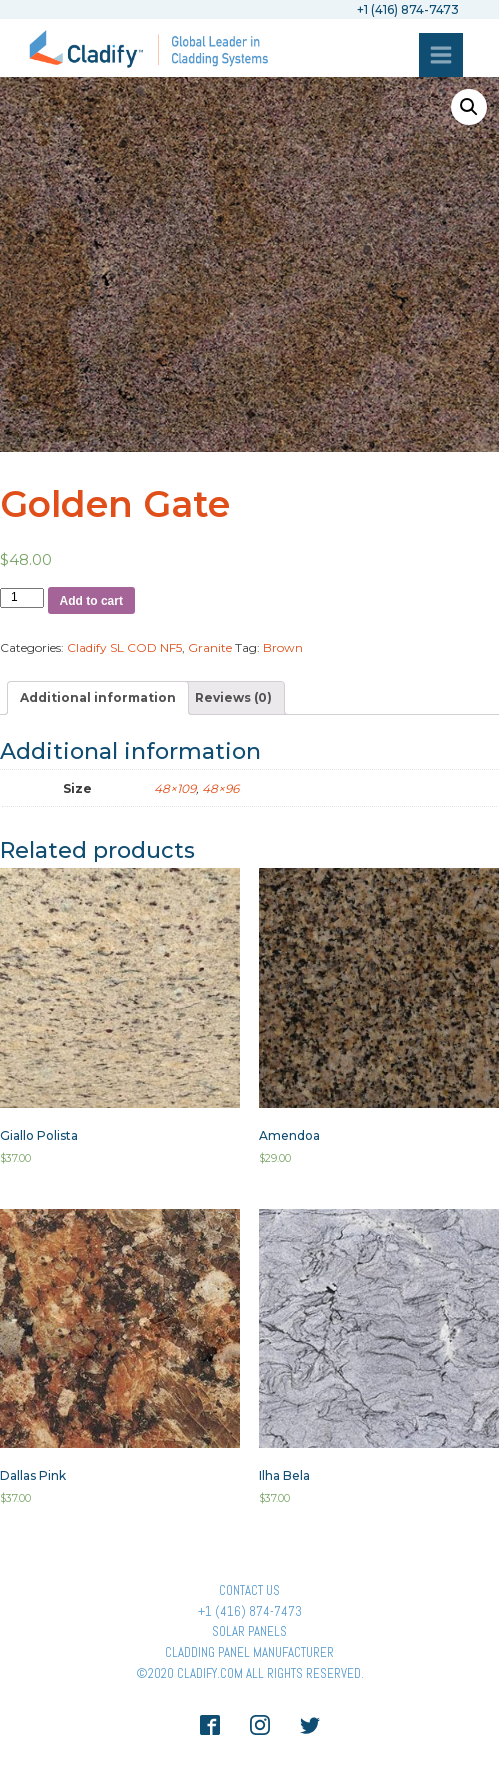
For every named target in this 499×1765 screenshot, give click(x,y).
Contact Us (249, 1590)
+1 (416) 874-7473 (250, 1611)
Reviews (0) (233, 697)
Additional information (98, 697)
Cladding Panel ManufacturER (249, 1652)
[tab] (98, 697)
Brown (283, 647)
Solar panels (249, 1631)
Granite (210, 647)
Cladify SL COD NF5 (124, 647)
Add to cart (91, 601)
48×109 (175, 788)
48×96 (220, 788)
